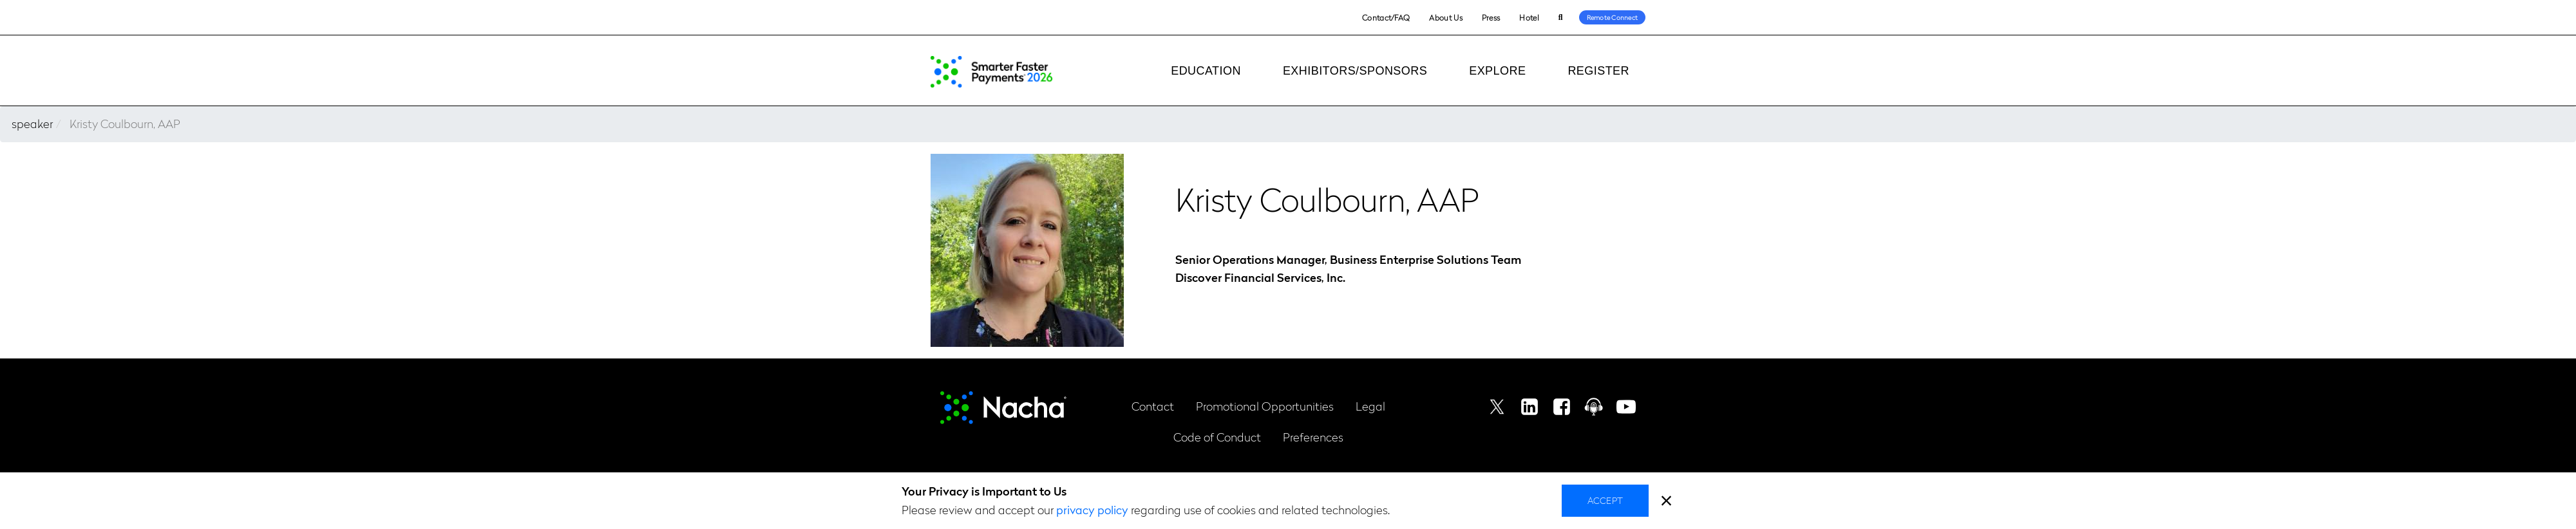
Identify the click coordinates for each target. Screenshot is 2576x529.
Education (1206, 70)
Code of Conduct (1217, 436)
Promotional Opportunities (1265, 405)
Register (1598, 70)
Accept (1605, 500)
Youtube (1626, 406)
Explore (1497, 70)
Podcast (1594, 406)
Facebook (1561, 406)
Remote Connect (1612, 17)
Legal (1370, 405)
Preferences (1313, 436)
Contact (1153, 405)
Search (1561, 17)
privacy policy (1092, 509)
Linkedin (1529, 406)
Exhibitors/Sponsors (1355, 70)
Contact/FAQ (1386, 17)
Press (1491, 17)
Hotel (1529, 17)
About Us (1445, 17)
